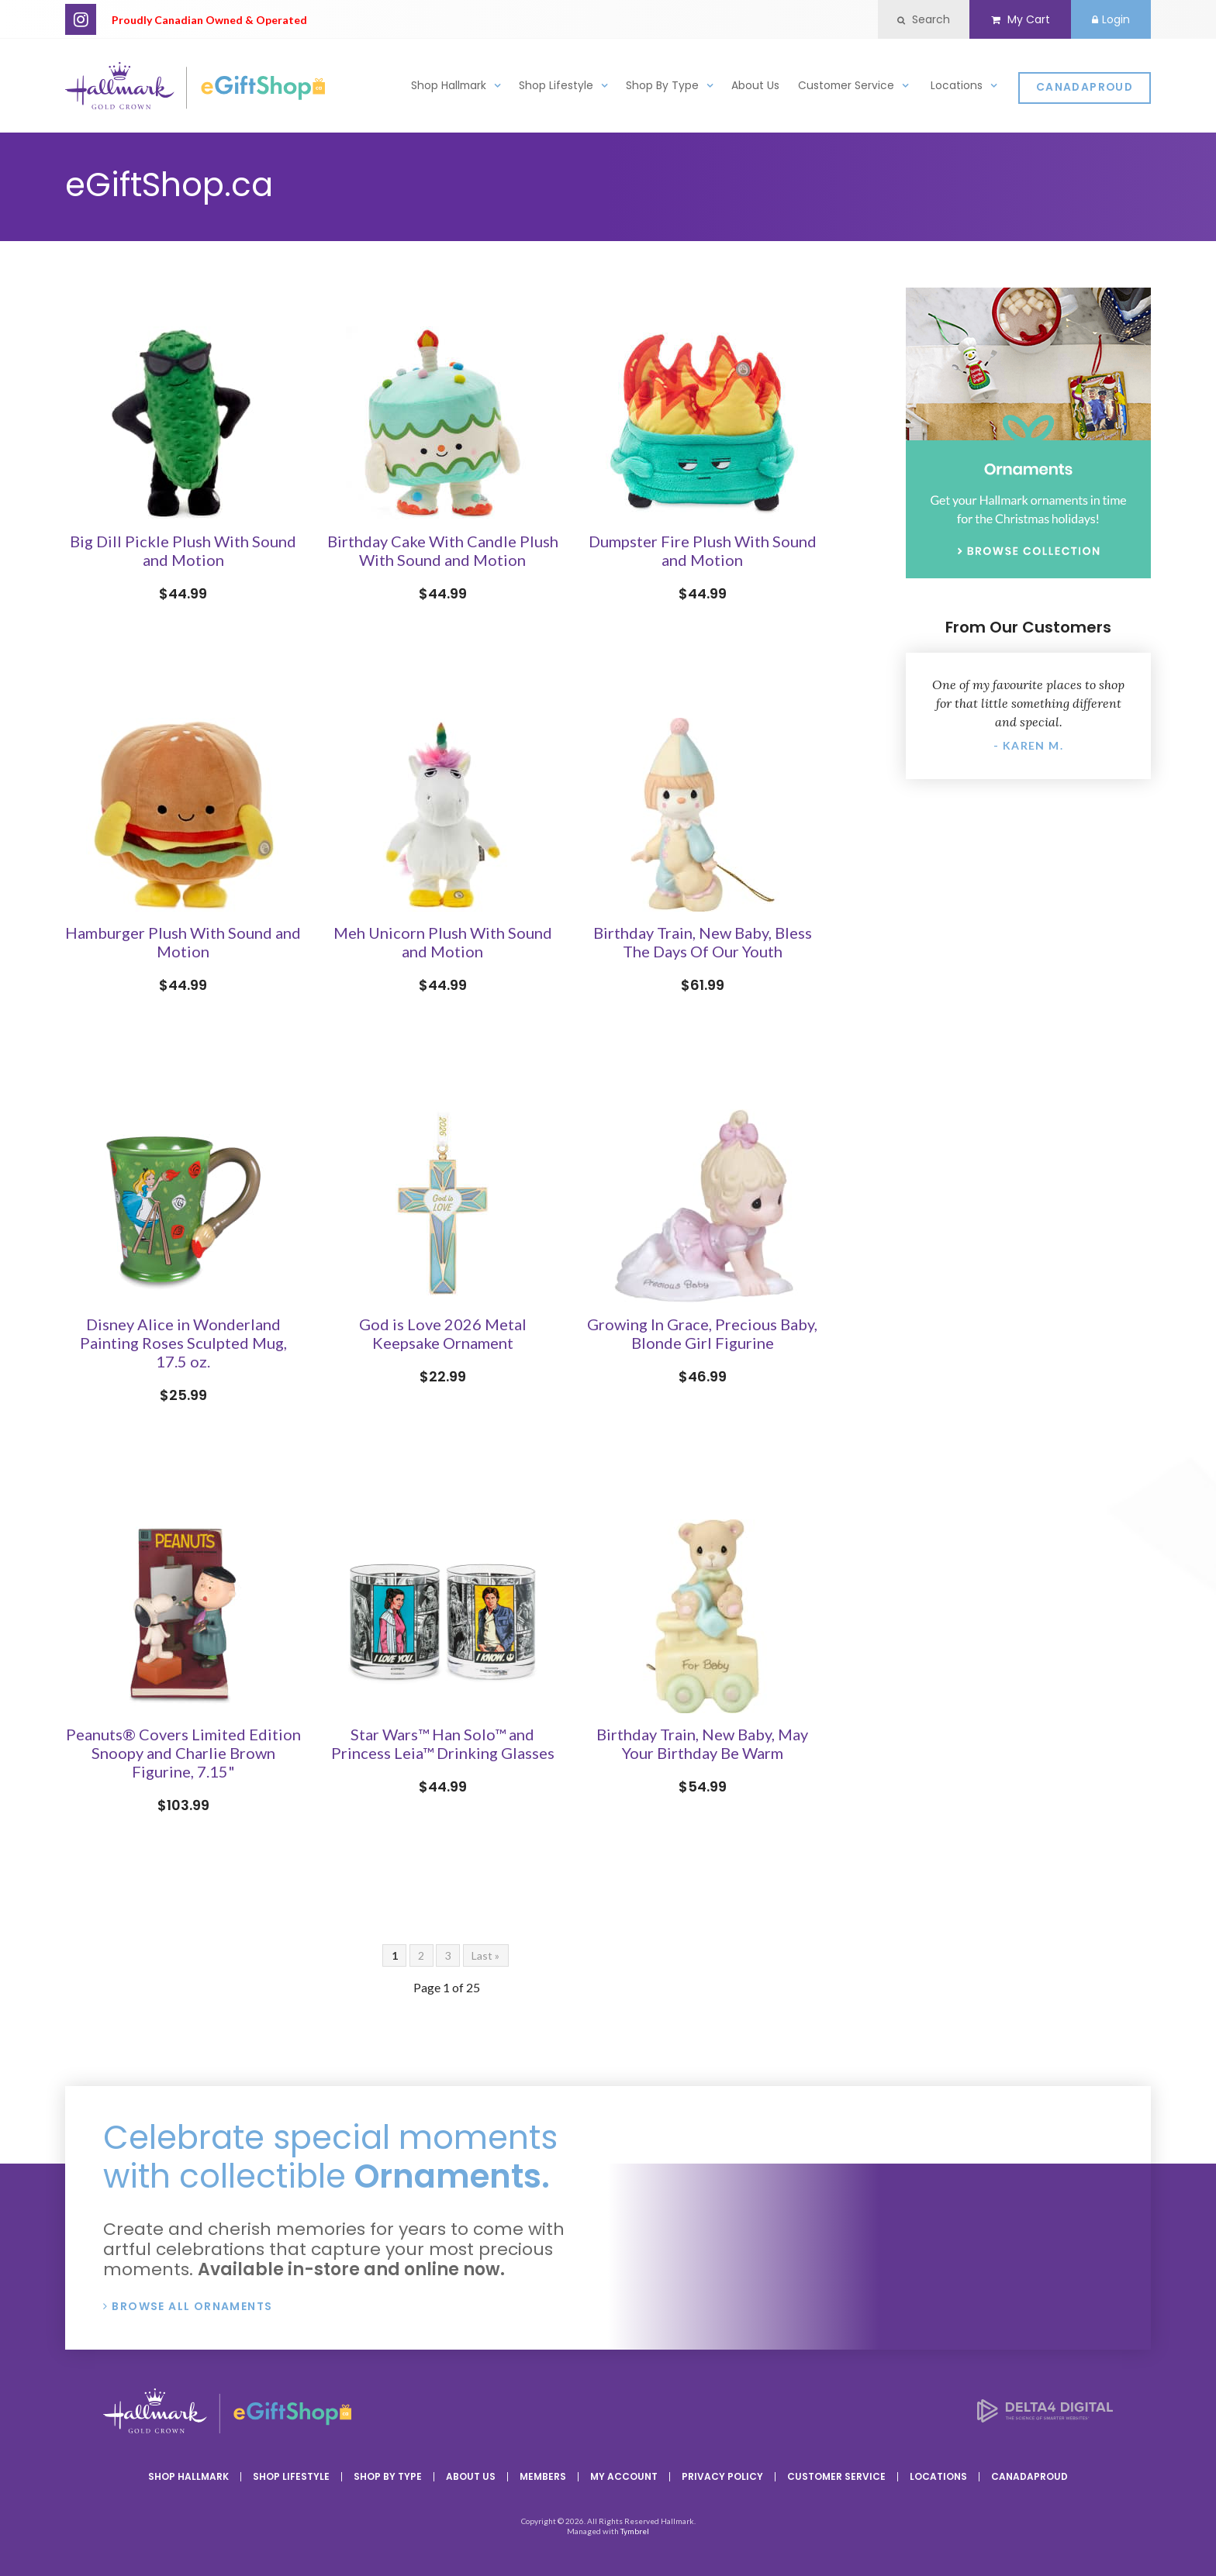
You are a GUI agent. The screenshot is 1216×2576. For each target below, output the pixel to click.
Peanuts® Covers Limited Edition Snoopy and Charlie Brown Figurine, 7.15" (183, 1753)
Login (1109, 19)
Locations (957, 88)
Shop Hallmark (448, 88)
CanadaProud (1084, 89)
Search (917, 19)
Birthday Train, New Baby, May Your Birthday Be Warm (702, 1743)
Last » (485, 1955)
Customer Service (846, 88)
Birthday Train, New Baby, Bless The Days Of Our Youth (702, 941)
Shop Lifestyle (556, 88)
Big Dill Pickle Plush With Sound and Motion (183, 550)
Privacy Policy (722, 2476)
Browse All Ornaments (192, 2306)
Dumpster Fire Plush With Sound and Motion (703, 550)
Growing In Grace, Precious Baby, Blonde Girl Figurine (702, 1333)
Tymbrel (634, 2531)
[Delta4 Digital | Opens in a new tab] (1045, 2417)
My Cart (1015, 19)
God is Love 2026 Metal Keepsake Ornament (443, 1333)
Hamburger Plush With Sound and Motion (183, 941)
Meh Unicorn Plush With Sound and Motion (442, 941)
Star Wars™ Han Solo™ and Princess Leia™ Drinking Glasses (442, 1743)
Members (543, 2476)
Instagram (80, 19)
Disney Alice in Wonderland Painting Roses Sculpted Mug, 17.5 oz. (183, 1343)
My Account (624, 2476)
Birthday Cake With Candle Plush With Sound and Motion (442, 550)
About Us (755, 88)
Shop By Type (662, 88)
